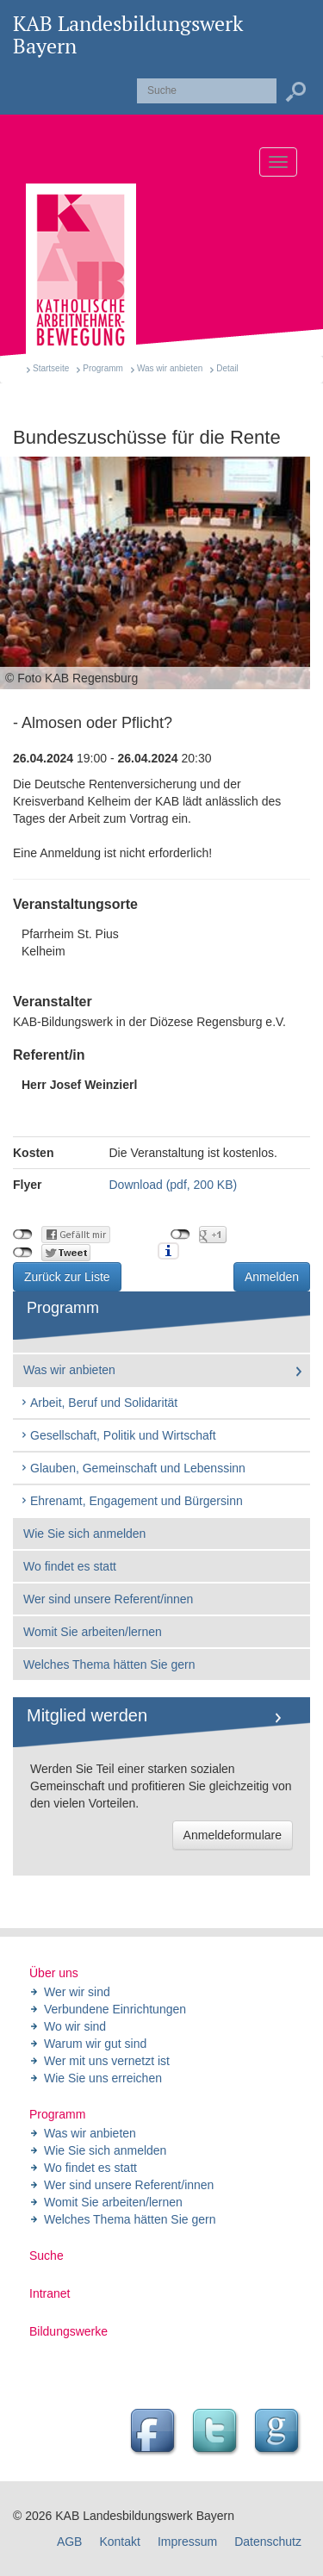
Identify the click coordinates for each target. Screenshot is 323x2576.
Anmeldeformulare (232, 1835)
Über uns (53, 1973)
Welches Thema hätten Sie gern (109, 1664)
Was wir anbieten (169, 368)
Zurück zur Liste (67, 1277)
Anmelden (272, 1277)
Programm (103, 368)
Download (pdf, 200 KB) (173, 1185)
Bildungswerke (68, 2331)
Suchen (295, 92)
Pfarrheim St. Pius (161, 943)
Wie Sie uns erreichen (103, 2078)
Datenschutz (267, 2541)
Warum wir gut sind (95, 2043)
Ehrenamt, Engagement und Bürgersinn (131, 1501)
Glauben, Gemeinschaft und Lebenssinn (132, 1468)
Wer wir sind (77, 1992)
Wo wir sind (75, 2026)
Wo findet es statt (69, 1566)
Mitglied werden (87, 1715)
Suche (46, 2255)
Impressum (187, 2541)
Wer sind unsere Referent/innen (108, 1599)
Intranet (49, 2293)
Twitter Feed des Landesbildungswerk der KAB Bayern (217, 2433)
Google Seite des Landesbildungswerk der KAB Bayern (279, 2433)
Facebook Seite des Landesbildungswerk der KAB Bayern (155, 2433)
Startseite (51, 368)
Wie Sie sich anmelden (84, 1533)
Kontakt (119, 2541)
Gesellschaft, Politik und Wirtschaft (118, 1435)
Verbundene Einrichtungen (115, 2009)
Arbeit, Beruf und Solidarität (98, 1402)
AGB (70, 2541)
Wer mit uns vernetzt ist (107, 2061)
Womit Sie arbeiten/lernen (92, 1632)
